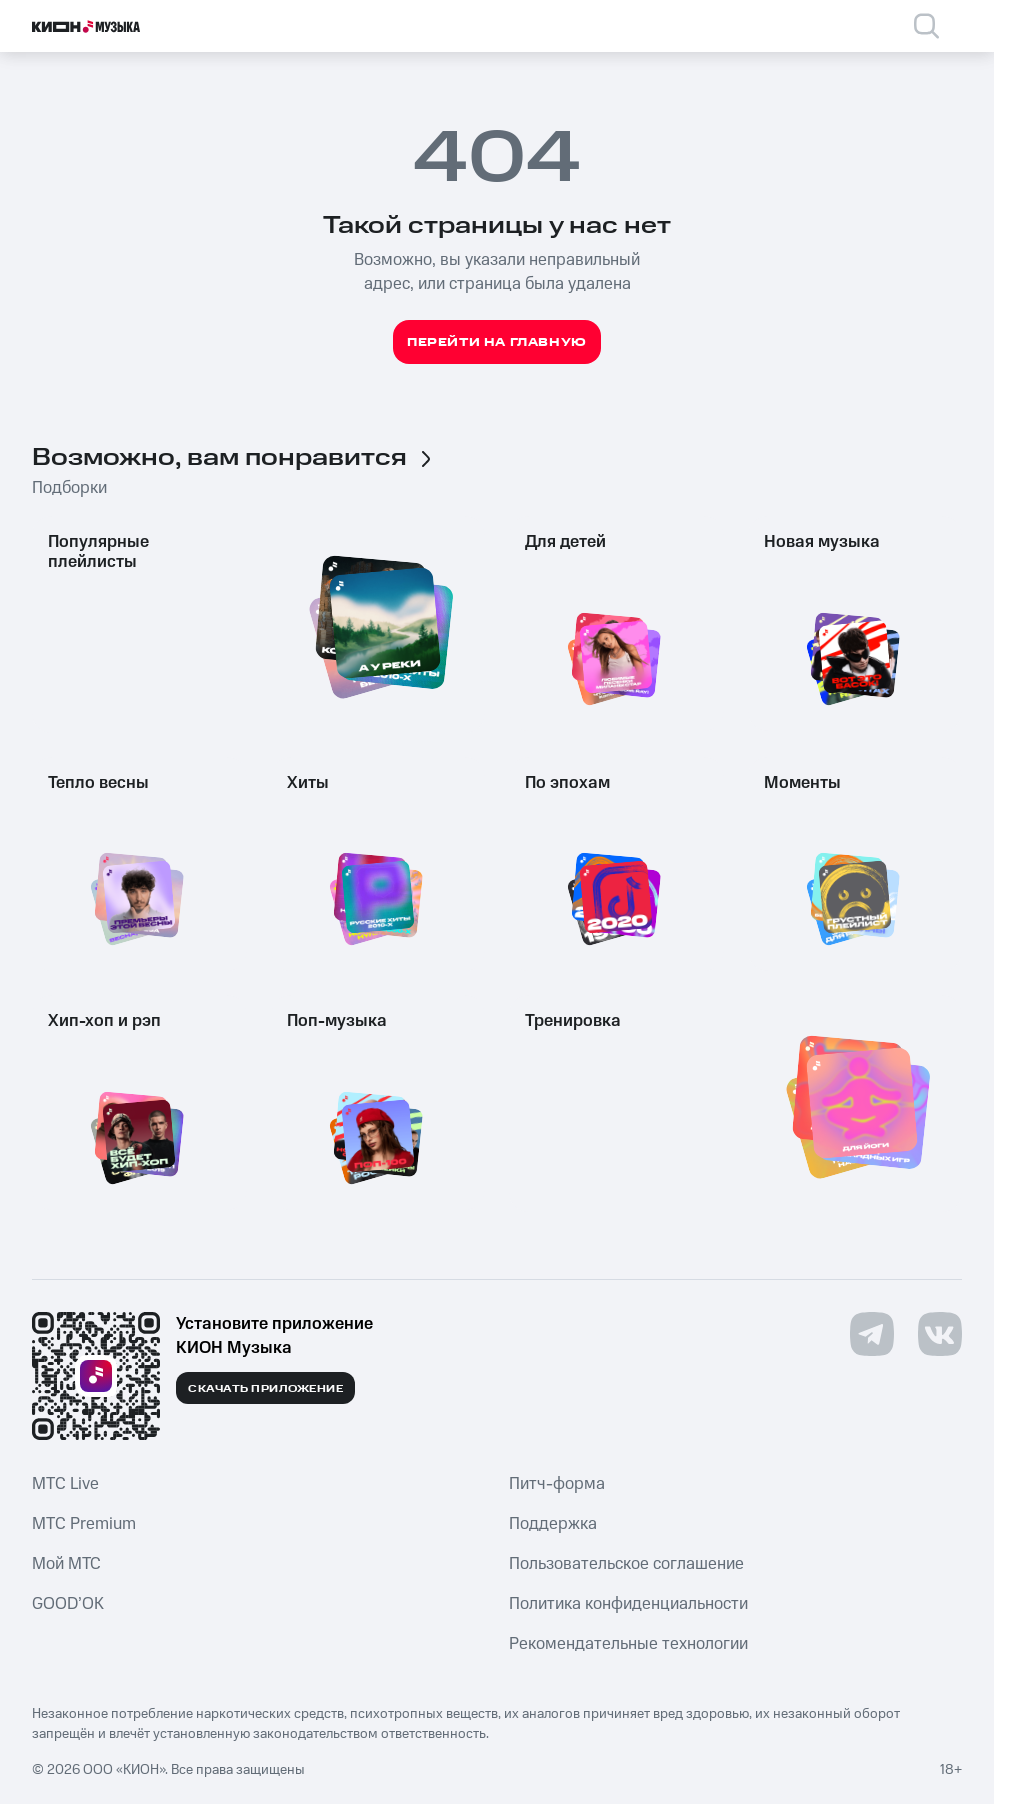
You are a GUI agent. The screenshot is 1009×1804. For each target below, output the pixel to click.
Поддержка (553, 1524)
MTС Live (65, 1484)
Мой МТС (66, 1564)
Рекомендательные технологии (628, 1644)
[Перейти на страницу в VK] (940, 1334)
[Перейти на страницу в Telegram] (872, 1334)
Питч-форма (557, 1484)
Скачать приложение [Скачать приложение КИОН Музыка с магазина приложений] (265, 1389)
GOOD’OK (68, 1604)
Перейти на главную (497, 342)
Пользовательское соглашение (626, 1564)
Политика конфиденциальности (628, 1604)
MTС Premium (84, 1524)
